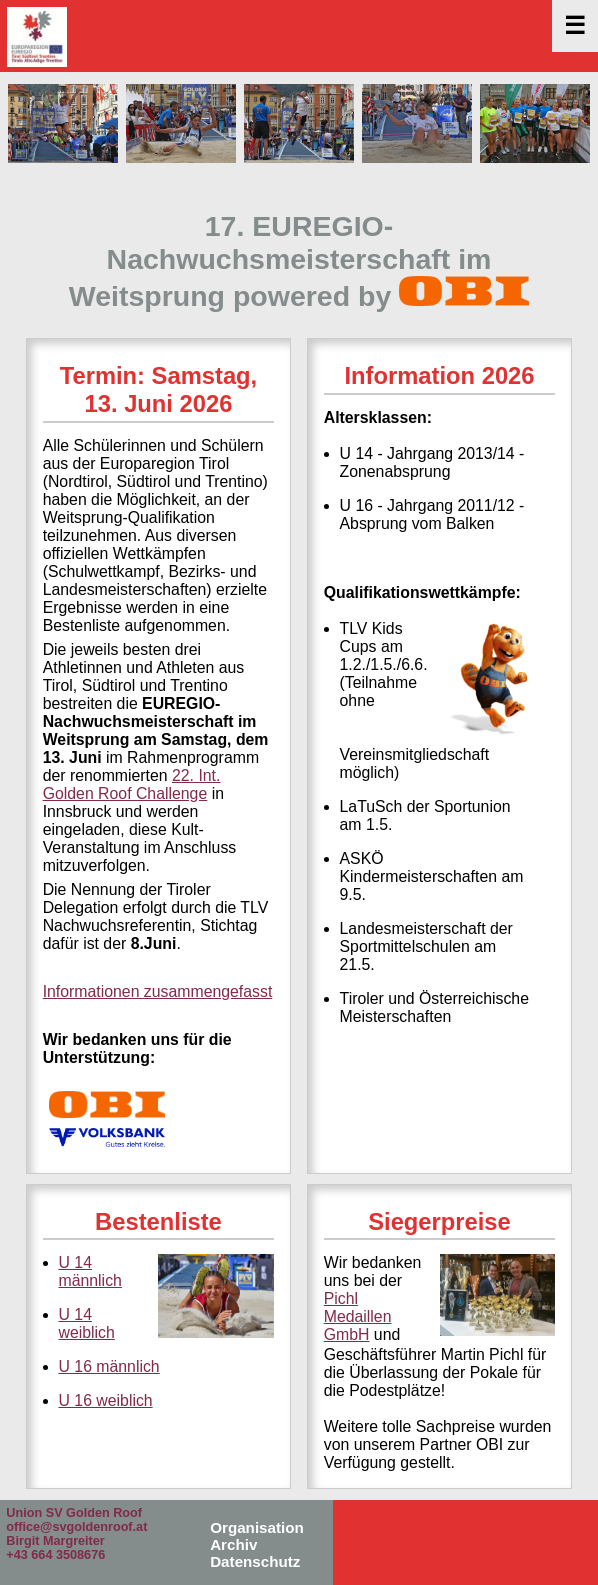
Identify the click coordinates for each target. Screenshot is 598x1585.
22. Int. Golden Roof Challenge (132, 784)
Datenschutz (255, 1561)
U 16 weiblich (106, 1400)
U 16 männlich (109, 1366)
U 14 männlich (90, 1271)
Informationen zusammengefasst (158, 991)
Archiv (233, 1544)
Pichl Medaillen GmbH (358, 1316)
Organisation (257, 1527)
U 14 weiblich (87, 1323)
